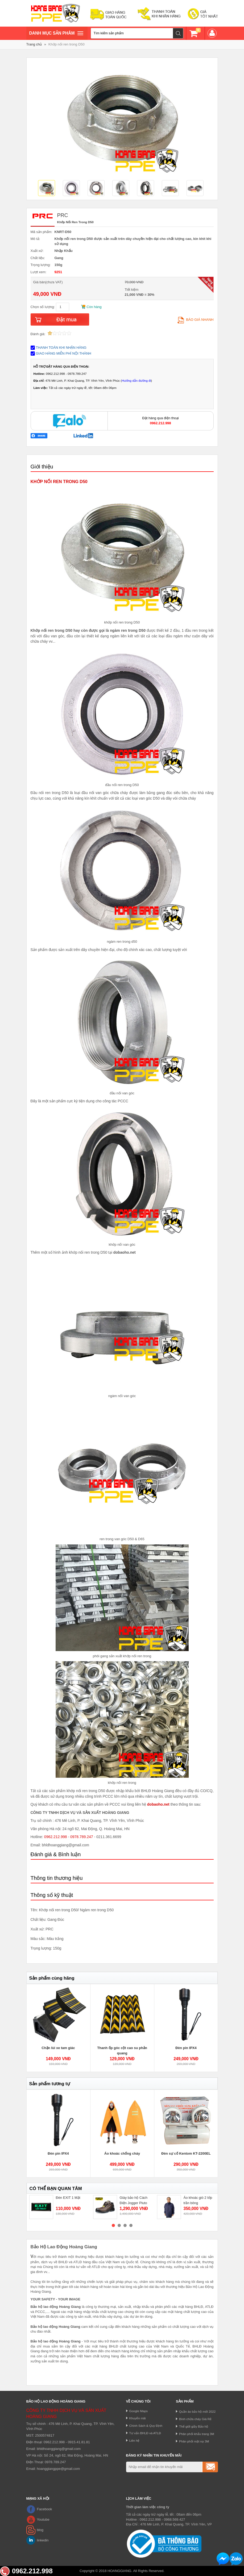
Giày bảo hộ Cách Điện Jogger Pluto (134, 2200)
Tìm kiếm (178, 33)
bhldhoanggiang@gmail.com (59, 2449)
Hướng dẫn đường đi (136, 380)
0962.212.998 (55, 1837)
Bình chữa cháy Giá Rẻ (195, 2419)
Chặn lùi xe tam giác (58, 2048)
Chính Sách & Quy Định (146, 2425)
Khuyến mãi (137, 2418)
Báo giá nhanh (195, 319)
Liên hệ (134, 2440)
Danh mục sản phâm (56, 34)
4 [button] (131, 2225)
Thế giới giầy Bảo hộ (193, 2426)
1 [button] (113, 2225)
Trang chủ (34, 44)
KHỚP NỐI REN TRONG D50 (59, 481)
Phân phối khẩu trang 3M (196, 2434)
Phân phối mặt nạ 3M (194, 2441)
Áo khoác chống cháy (122, 2153)
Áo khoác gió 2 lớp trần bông (198, 2200)
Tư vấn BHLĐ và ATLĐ (145, 2433)
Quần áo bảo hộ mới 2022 (197, 2411)
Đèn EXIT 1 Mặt (68, 2198)
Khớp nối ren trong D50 (66, 44)
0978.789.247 (81, 1837)
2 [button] (119, 2225)
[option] (48, 188)
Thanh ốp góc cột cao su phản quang (122, 2050)
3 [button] (125, 2225)
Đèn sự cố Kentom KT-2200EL (185, 2153)
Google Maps (138, 2411)
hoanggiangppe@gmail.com (58, 2469)
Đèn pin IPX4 (185, 2048)
